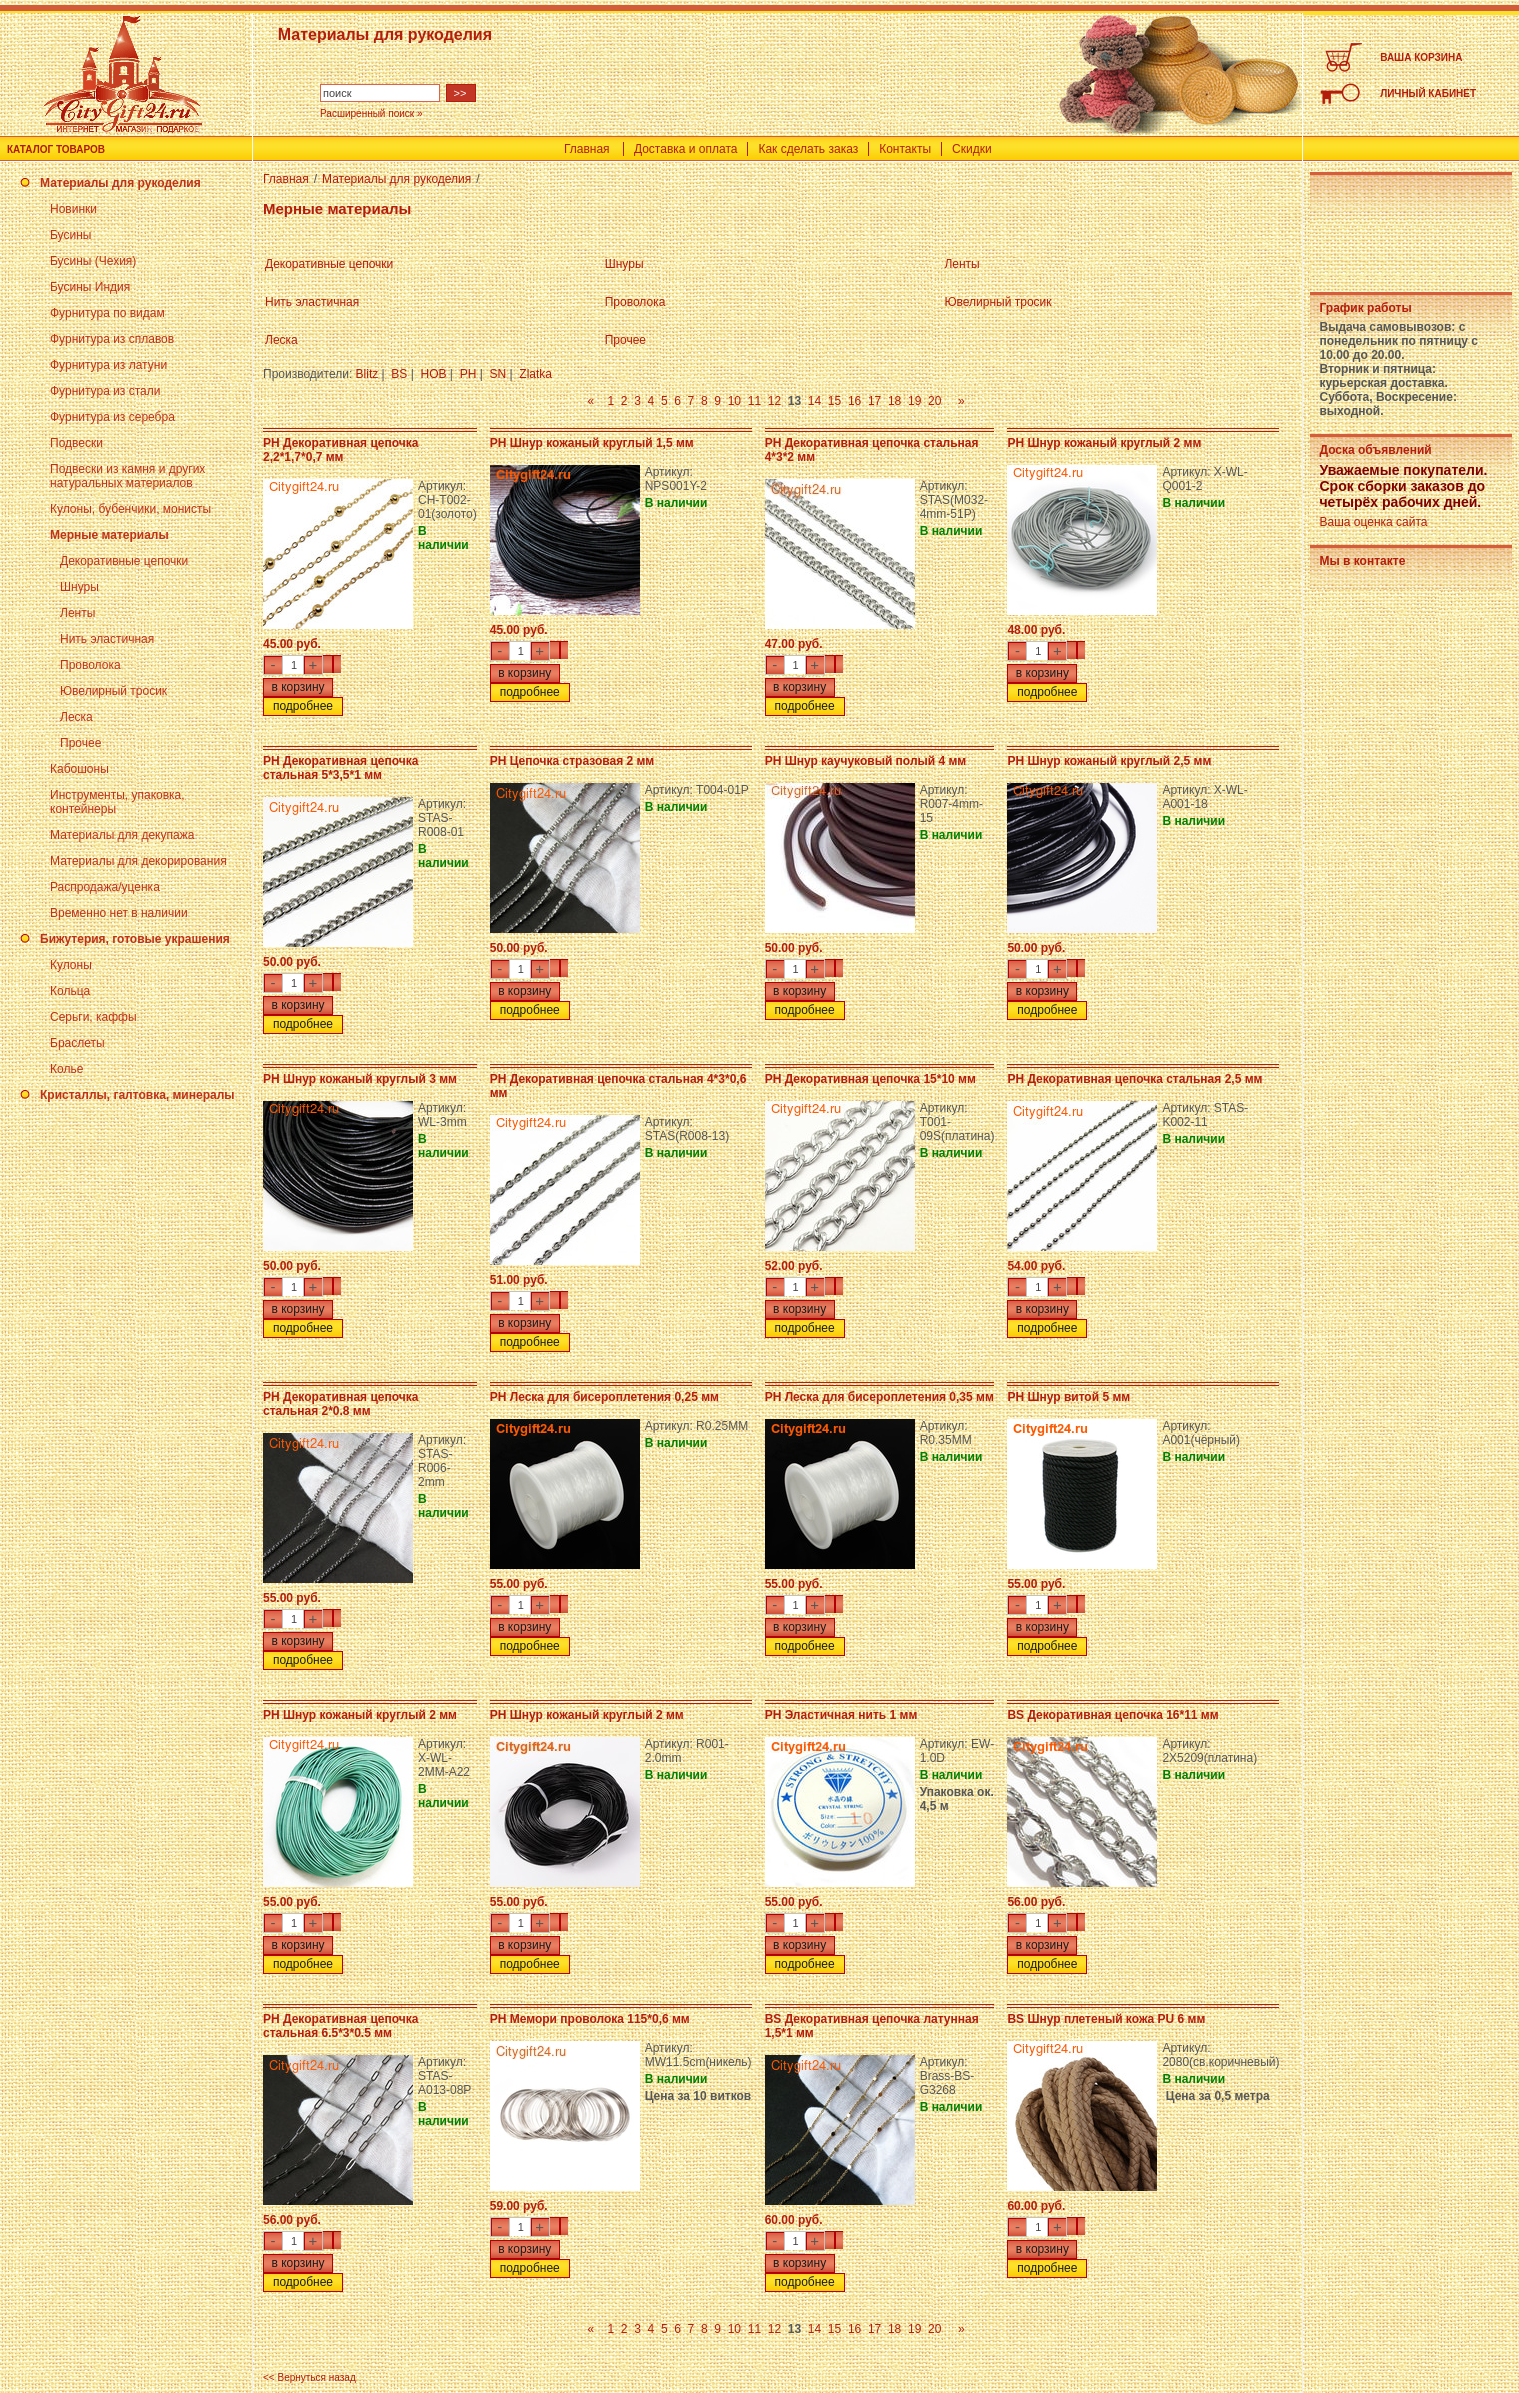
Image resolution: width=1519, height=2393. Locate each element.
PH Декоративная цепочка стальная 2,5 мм (1134, 1079)
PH (468, 374)
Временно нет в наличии (119, 913)
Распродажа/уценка (105, 887)
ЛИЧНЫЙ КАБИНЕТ (1428, 93)
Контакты (905, 149)
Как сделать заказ (808, 149)
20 (934, 401)
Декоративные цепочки (124, 561)
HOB (434, 374)
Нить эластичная (107, 639)
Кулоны (71, 965)
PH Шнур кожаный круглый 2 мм (1104, 443)
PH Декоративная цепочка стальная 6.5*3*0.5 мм (340, 2026)
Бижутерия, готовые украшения (135, 939)
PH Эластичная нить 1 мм (841, 1715)
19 (914, 401)
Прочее (80, 743)
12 (774, 401)
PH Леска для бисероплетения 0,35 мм (879, 1397)
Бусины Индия (90, 287)
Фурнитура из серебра (112, 417)
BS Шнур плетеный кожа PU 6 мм (1106, 2019)
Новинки (73, 209)
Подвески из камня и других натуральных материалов (127, 476)
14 (814, 401)
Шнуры (79, 587)
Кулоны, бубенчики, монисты (130, 509)
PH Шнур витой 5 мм (1068, 1397)
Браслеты (77, 1043)
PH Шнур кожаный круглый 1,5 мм (592, 443)
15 (834, 401)
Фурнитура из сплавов (112, 339)
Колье (66, 1069)
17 (874, 401)
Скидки (972, 149)
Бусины (70, 235)
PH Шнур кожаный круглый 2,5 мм (1109, 761)
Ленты (77, 613)
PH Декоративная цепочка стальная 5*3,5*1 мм (340, 768)
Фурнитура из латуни (108, 365)
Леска (76, 717)
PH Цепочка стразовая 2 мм (572, 761)
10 (734, 401)
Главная (587, 149)
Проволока (90, 665)
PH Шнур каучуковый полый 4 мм (866, 761)
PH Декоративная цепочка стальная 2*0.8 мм (340, 1404)
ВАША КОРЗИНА (1421, 57)
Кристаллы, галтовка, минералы (137, 1095)
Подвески (76, 443)
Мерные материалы (109, 535)
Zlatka (535, 374)
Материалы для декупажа (122, 835)
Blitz (367, 374)
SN (497, 374)
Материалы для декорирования (138, 861)
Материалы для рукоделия (120, 183)
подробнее (303, 706)
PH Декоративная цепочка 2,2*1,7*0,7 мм (340, 450)
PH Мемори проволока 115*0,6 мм (590, 2019)
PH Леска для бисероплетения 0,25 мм (604, 1397)
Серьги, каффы (93, 1017)
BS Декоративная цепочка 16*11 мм (1112, 1715)
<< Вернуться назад (309, 2377)
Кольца (70, 991)
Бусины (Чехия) (93, 261)
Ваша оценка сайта (1373, 522)
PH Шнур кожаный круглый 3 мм (360, 1079)
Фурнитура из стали (105, 391)
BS (399, 374)
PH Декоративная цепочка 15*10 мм (870, 1079)
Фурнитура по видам (107, 313)
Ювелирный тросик (113, 691)
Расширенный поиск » (371, 113)
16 (854, 401)
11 (754, 401)
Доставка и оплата (686, 149)
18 (894, 401)
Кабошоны (79, 769)
